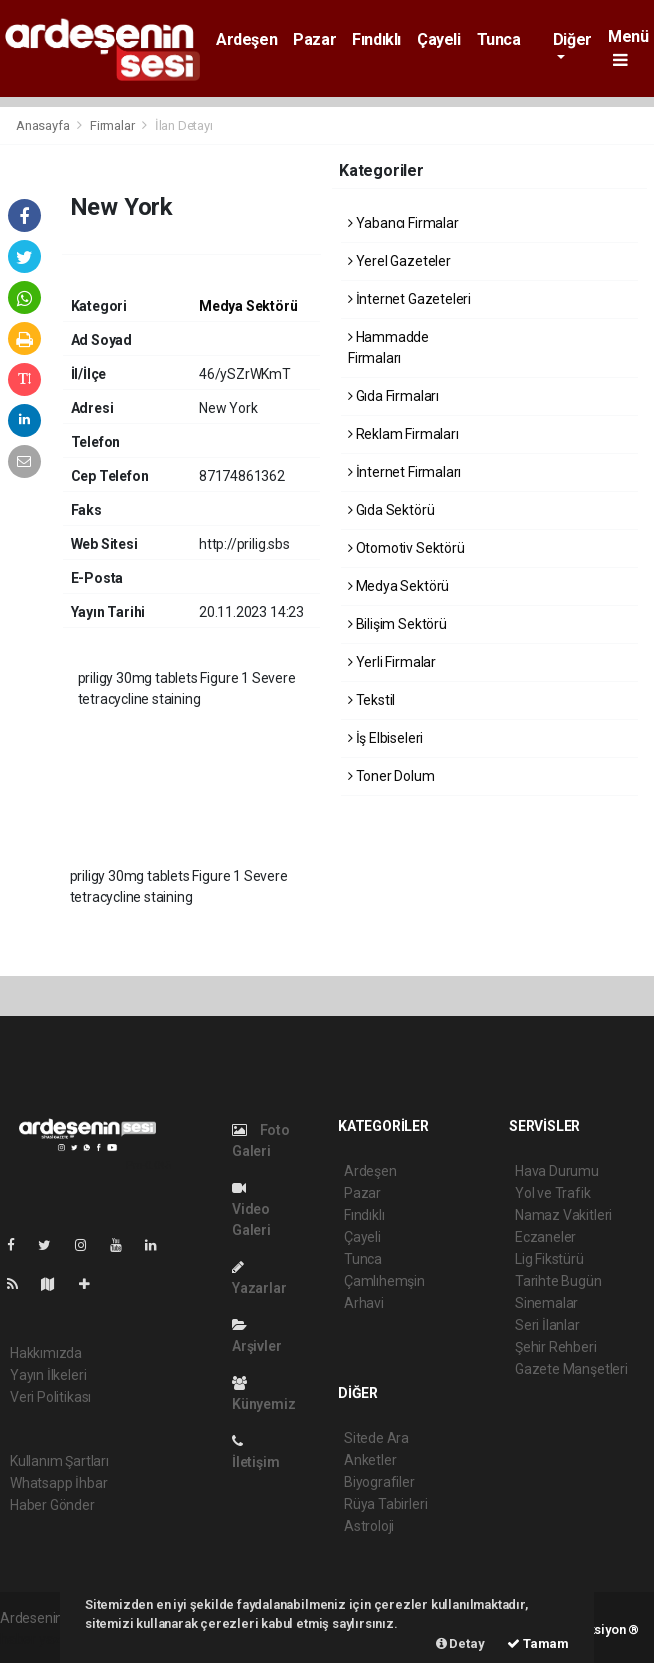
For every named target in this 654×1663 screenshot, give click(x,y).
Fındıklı (376, 39)
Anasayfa (44, 125)
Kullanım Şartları (59, 1461)
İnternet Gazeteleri (409, 299)
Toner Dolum (391, 776)
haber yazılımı (42, 1639)
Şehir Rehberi (556, 1347)
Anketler (370, 1460)
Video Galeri (251, 1209)
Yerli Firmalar (392, 662)
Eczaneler (545, 1237)
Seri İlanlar (547, 1325)
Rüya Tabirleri (385, 1504)
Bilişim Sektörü (397, 624)
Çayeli (439, 39)
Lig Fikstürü (549, 1259)
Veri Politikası (50, 1397)
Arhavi (364, 1303)
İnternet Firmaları (404, 472)
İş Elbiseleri (385, 738)
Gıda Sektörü (391, 510)
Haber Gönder (52, 1505)
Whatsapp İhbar (58, 1483)
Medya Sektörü (248, 306)
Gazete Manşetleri (571, 1369)
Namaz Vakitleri (563, 1215)
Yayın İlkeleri (48, 1375)
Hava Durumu (557, 1171)
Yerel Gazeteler (399, 261)
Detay (460, 1643)
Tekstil (371, 700)
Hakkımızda (46, 1353)
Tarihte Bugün (558, 1281)
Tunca (499, 39)
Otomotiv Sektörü (406, 548)
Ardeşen (246, 39)
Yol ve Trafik (553, 1193)
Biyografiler (379, 1482)
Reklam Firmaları (403, 434)
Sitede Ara (376, 1438)
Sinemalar (546, 1303)
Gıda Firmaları (393, 396)
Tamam (538, 1643)
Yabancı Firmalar (403, 223)
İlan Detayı (184, 125)
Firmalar (112, 125)
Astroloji (369, 1526)
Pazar (314, 39)
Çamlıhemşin (384, 1281)
